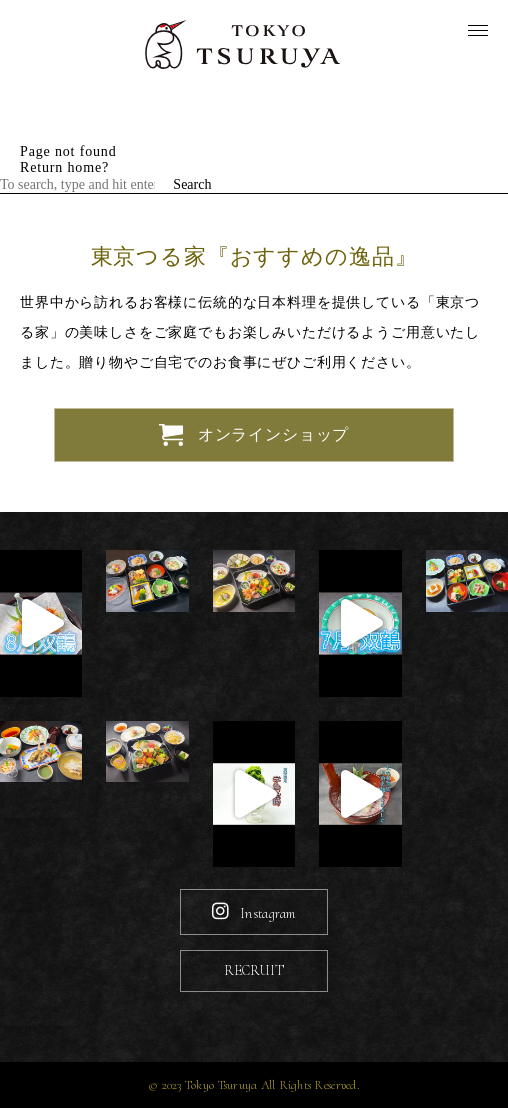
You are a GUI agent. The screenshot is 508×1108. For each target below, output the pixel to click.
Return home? (64, 167)
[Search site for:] (84, 185)
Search (192, 184)
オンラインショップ (254, 435)
